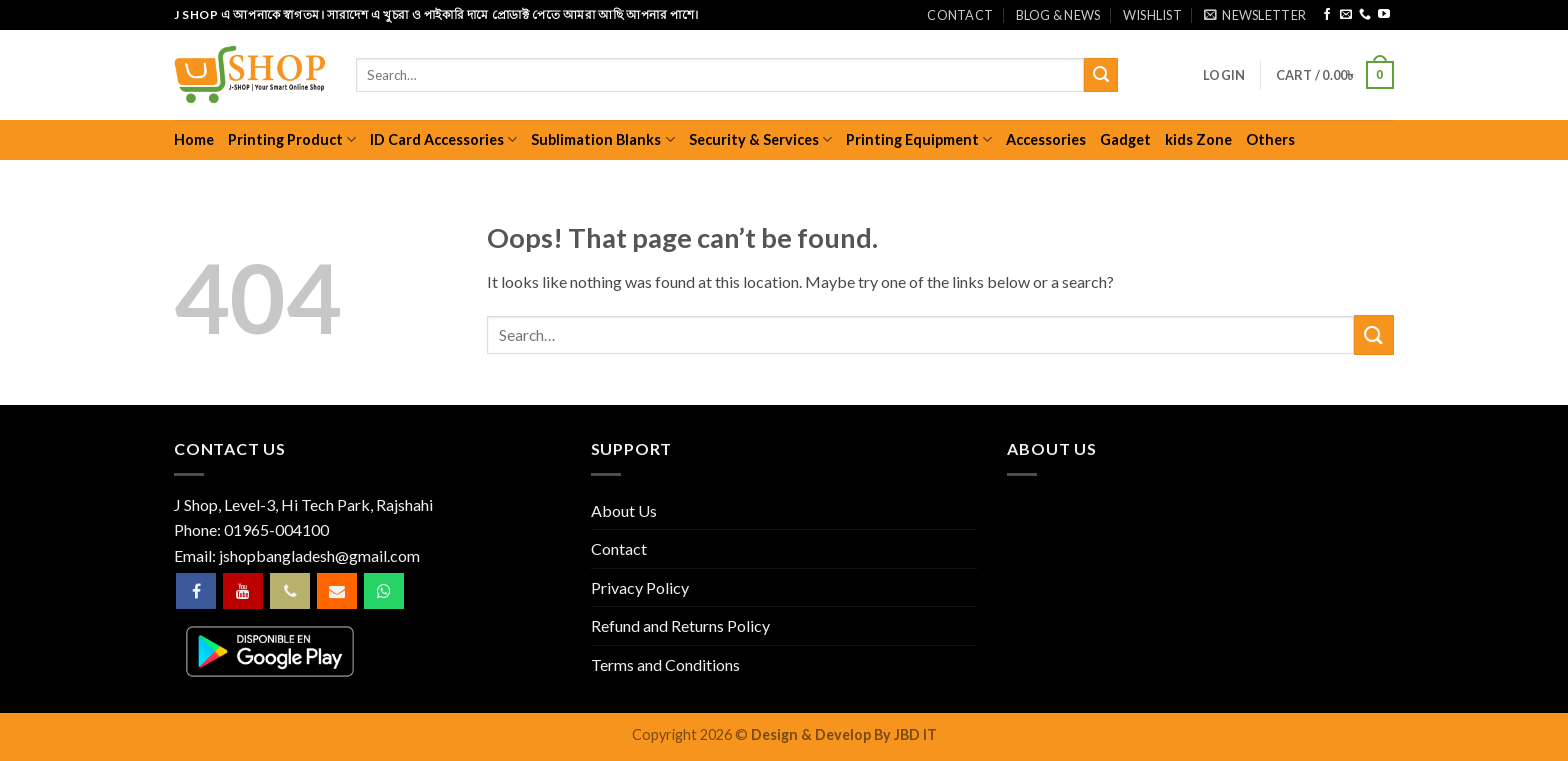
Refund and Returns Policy (680, 625)
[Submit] (1101, 75)
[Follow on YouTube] (1384, 15)
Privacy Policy (640, 587)
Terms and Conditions (665, 664)
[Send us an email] (1346, 15)
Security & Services (760, 139)
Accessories (1046, 139)
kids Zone (1198, 139)
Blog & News (1058, 15)
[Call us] (1365, 15)
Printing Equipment (919, 139)
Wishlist (1152, 15)
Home (194, 139)
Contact (960, 15)
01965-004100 (276, 529)
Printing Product (292, 139)
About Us (624, 510)
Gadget (1125, 139)
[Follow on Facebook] (1327, 15)
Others (1270, 139)
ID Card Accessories (443, 139)
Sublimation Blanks (602, 139)
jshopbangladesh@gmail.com (319, 555)
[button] (1255, 15)
